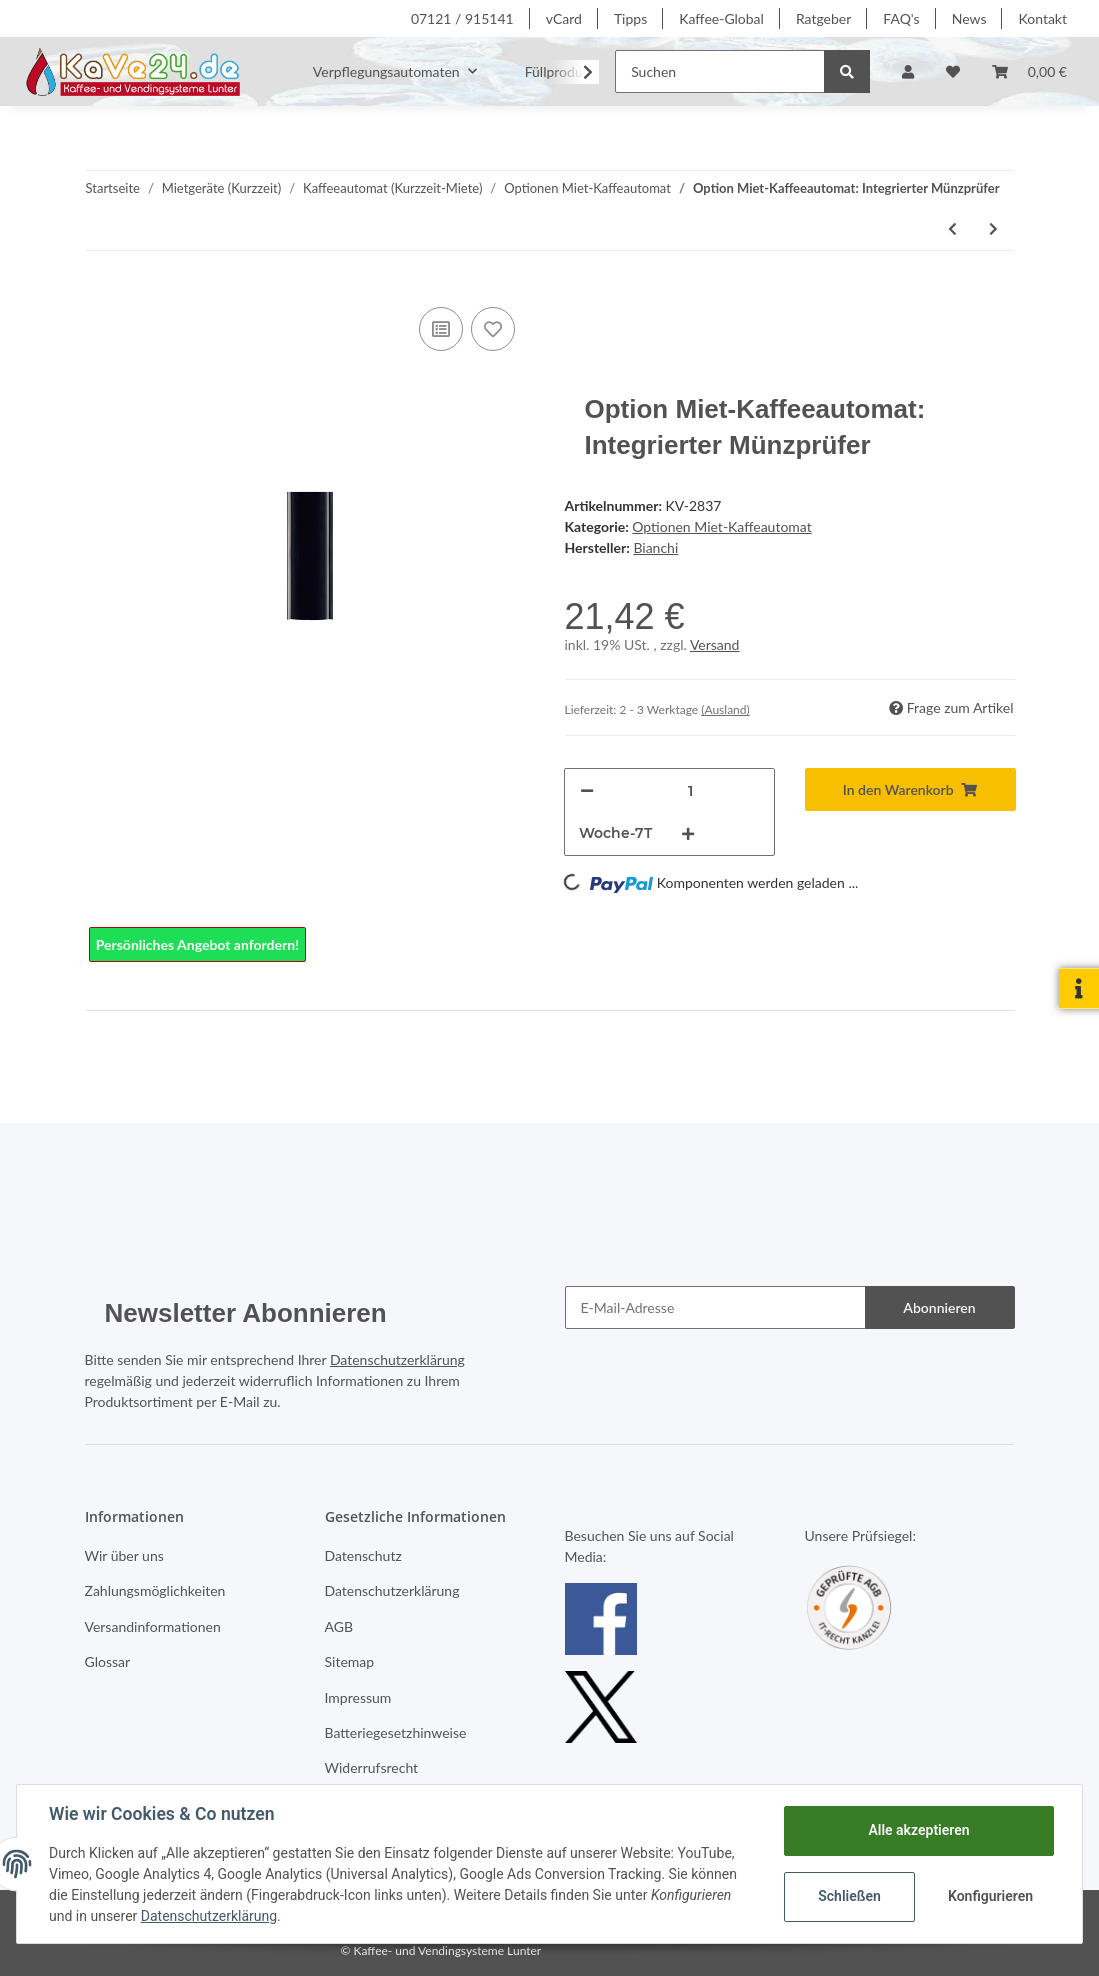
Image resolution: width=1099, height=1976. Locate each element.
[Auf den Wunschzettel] (493, 329)
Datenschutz (363, 1555)
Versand (715, 644)
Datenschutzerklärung (397, 1359)
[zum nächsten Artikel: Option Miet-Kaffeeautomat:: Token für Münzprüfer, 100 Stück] (993, 228)
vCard (564, 18)
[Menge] (691, 790)
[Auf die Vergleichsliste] (441, 329)
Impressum (358, 1697)
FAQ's (901, 18)
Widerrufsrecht (372, 1767)
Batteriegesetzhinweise (396, 1732)
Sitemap (350, 1661)
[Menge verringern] (587, 790)
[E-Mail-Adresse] (715, 1307)
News (969, 18)
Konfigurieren (990, 1896)
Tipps (630, 18)
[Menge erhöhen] (688, 833)
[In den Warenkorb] (910, 789)
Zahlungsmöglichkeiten (155, 1590)
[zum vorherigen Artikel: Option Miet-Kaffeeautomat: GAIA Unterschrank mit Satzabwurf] (952, 228)
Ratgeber (823, 18)
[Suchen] (720, 71)
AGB (339, 1626)
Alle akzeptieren (918, 1830)
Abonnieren (939, 1307)
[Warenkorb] (1029, 71)
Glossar (108, 1661)
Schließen (849, 1896)
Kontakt (1042, 18)
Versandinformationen (153, 1626)
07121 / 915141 (462, 18)
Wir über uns (124, 1555)
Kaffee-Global (721, 18)
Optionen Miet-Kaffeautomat (721, 526)
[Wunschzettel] (953, 71)
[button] (908, 71)
